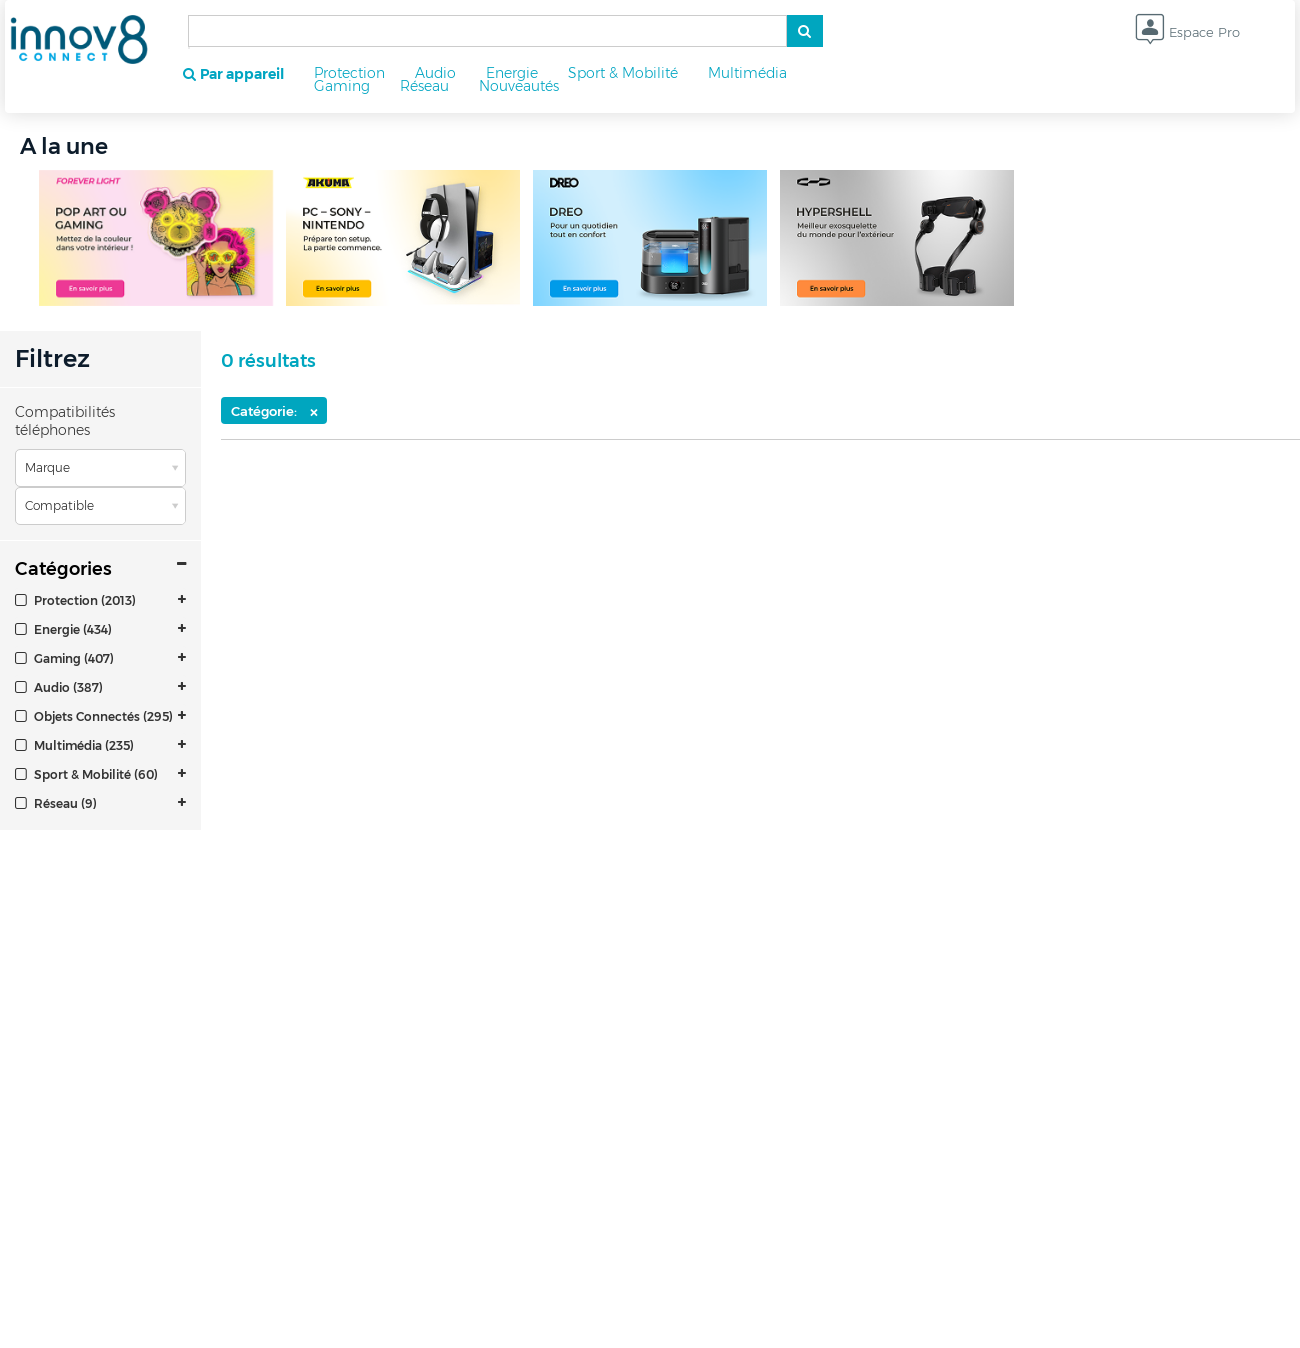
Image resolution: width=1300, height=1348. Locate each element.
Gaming (342, 86)
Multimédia (747, 73)
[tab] (100, 600)
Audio (435, 73)
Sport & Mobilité (623, 73)
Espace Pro (1187, 33)
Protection (349, 73)
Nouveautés (519, 86)
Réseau (424, 86)
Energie (512, 73)
